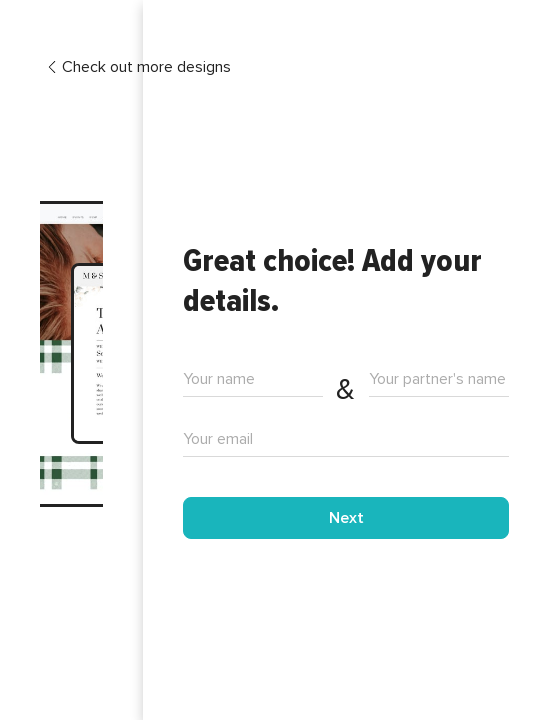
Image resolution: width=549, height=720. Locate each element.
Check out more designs (138, 67)
